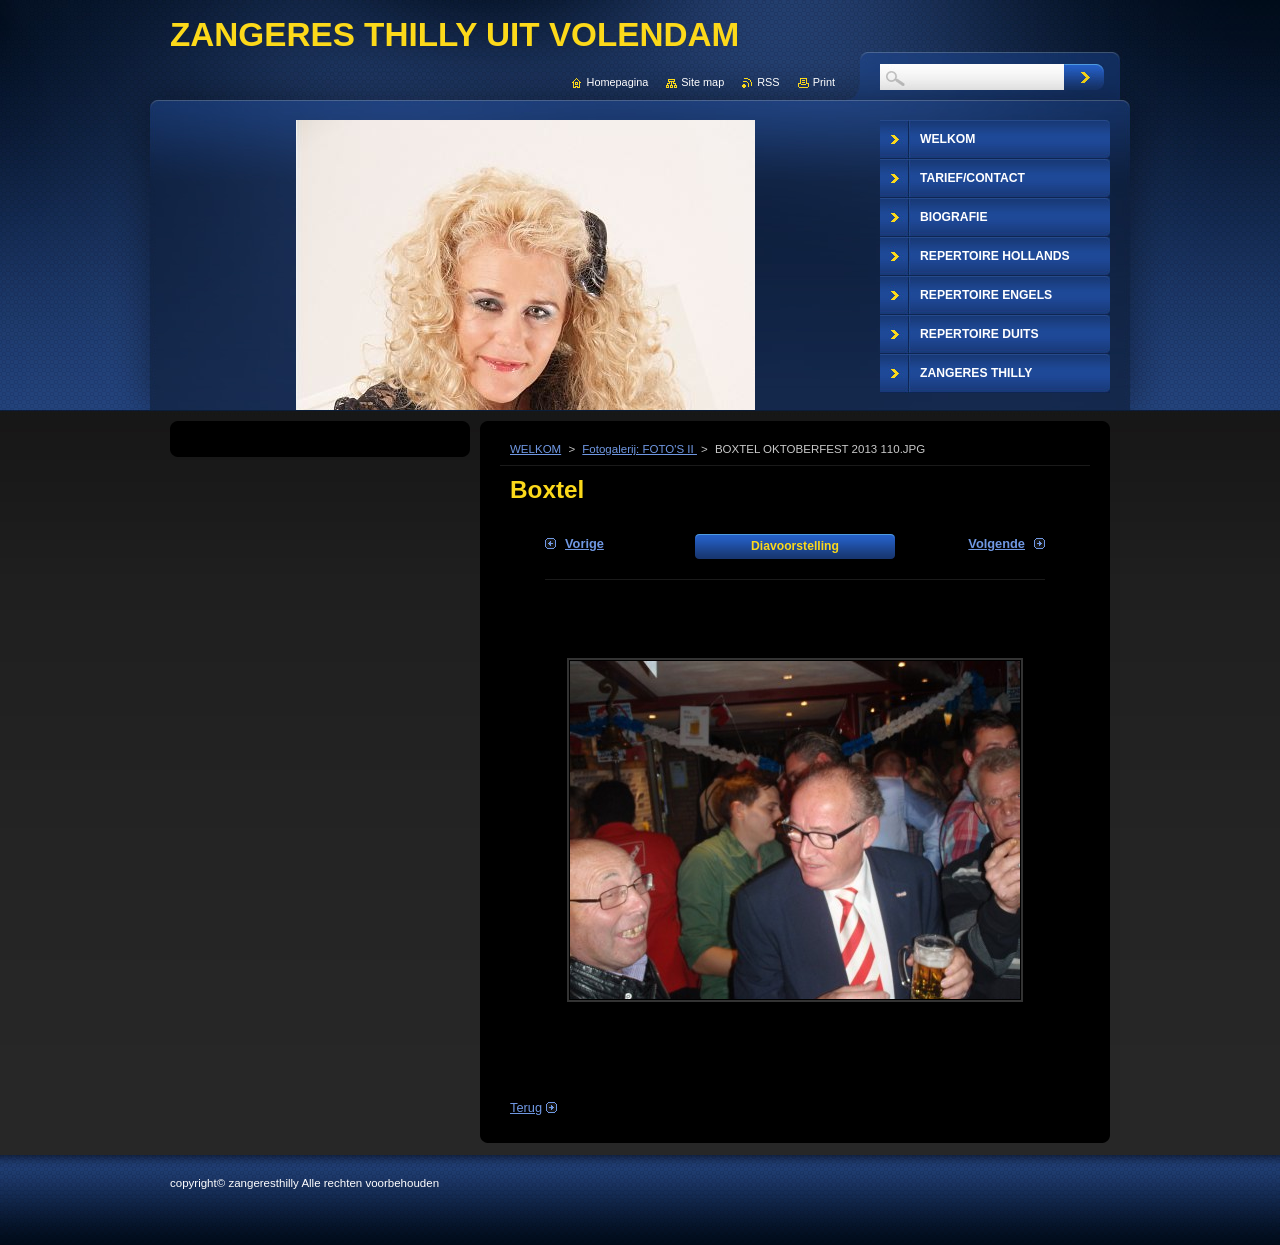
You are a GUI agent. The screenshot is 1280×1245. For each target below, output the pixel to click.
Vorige (584, 543)
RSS (768, 82)
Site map (702, 82)
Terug (526, 1107)
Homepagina (618, 82)
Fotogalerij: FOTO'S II (639, 449)
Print (824, 82)
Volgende (996, 543)
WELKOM (535, 449)
